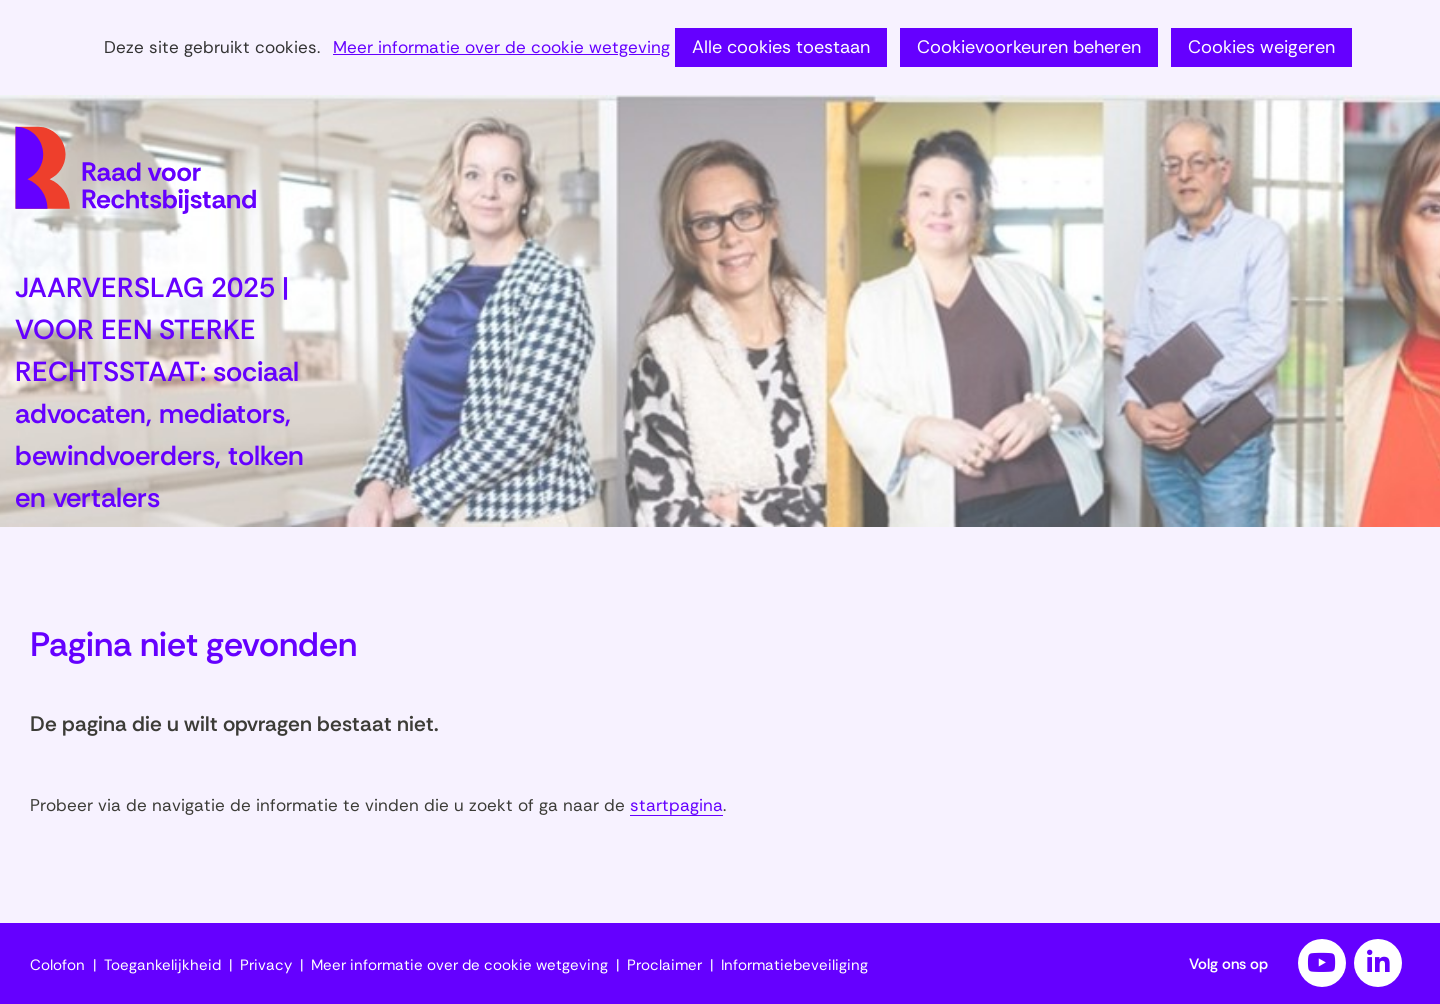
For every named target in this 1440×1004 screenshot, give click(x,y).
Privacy (266, 965)
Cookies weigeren (1261, 47)
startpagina (676, 805)
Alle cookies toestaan (781, 47)
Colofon (57, 965)
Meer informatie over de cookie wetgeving (501, 48)
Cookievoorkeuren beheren (1029, 47)
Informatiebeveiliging (794, 965)
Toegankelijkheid (162, 965)
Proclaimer (664, 965)
